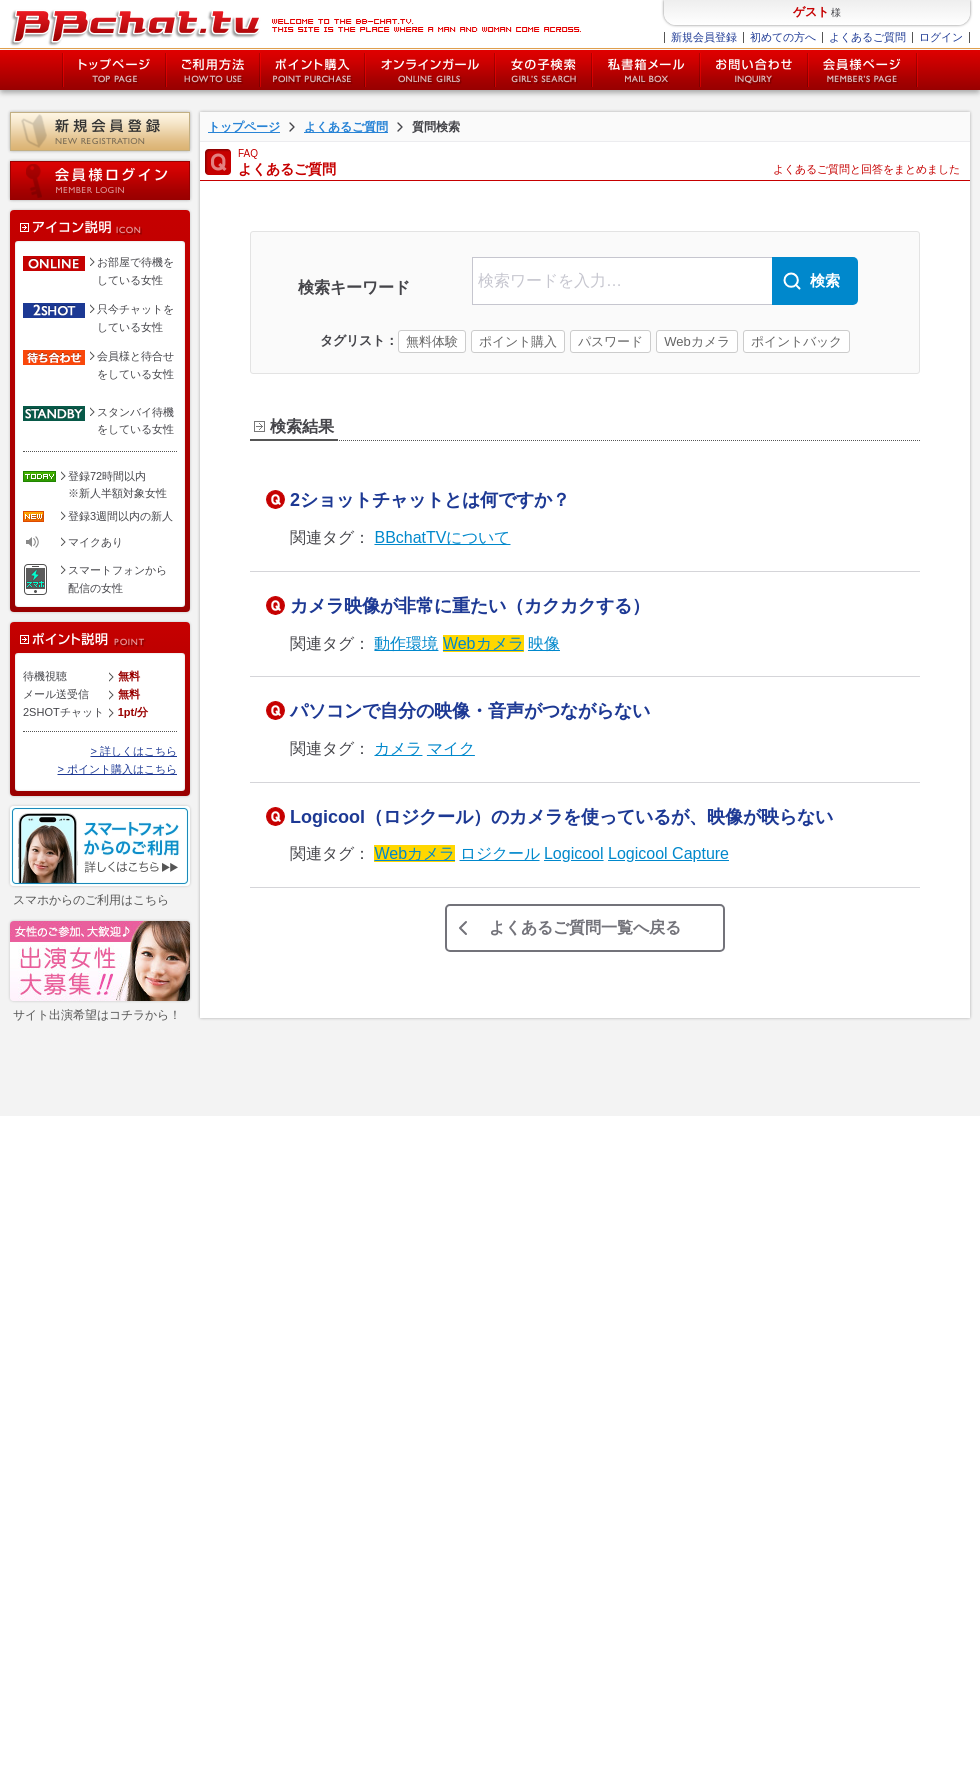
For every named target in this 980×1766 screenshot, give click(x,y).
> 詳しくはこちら (134, 751)
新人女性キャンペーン (89, 1412)
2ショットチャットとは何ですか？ (430, 500)
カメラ (398, 748)
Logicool (574, 853)
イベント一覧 (73, 1443)
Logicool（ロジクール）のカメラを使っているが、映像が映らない (561, 817)
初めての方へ (783, 37)
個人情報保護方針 (222, 1268)
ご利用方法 (213, 70)
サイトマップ (211, 1290)
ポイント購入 (312, 70)
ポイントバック (796, 341)
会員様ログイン (100, 180)
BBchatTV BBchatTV (295, 25)
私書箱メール (646, 70)
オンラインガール (84, 1268)
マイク (451, 748)
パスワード (610, 341)
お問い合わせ (754, 70)
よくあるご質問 (867, 37)
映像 (544, 643)
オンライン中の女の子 (430, 70)
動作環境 (406, 643)
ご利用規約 (205, 1222)
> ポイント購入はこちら (117, 769)
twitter (259, 1434)
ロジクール (500, 853)
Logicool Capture (668, 853)
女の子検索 (543, 70)
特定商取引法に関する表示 (244, 1245)
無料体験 (432, 341)
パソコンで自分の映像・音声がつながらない (470, 711)
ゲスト (811, 12)
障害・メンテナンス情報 (238, 1313)
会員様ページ (863, 70)
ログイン (941, 37)
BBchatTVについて (442, 537)
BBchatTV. (769, 1746)
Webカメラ (697, 341)
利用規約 (51, 1746)
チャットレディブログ (233, 1381)
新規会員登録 (704, 37)
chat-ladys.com (834, 1746)
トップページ (114, 70)
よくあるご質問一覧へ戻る (585, 927)
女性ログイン (73, 1359)
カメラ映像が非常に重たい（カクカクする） (470, 606)
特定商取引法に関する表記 (163, 1746)
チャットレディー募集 (233, 1359)
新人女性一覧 (73, 1381)
